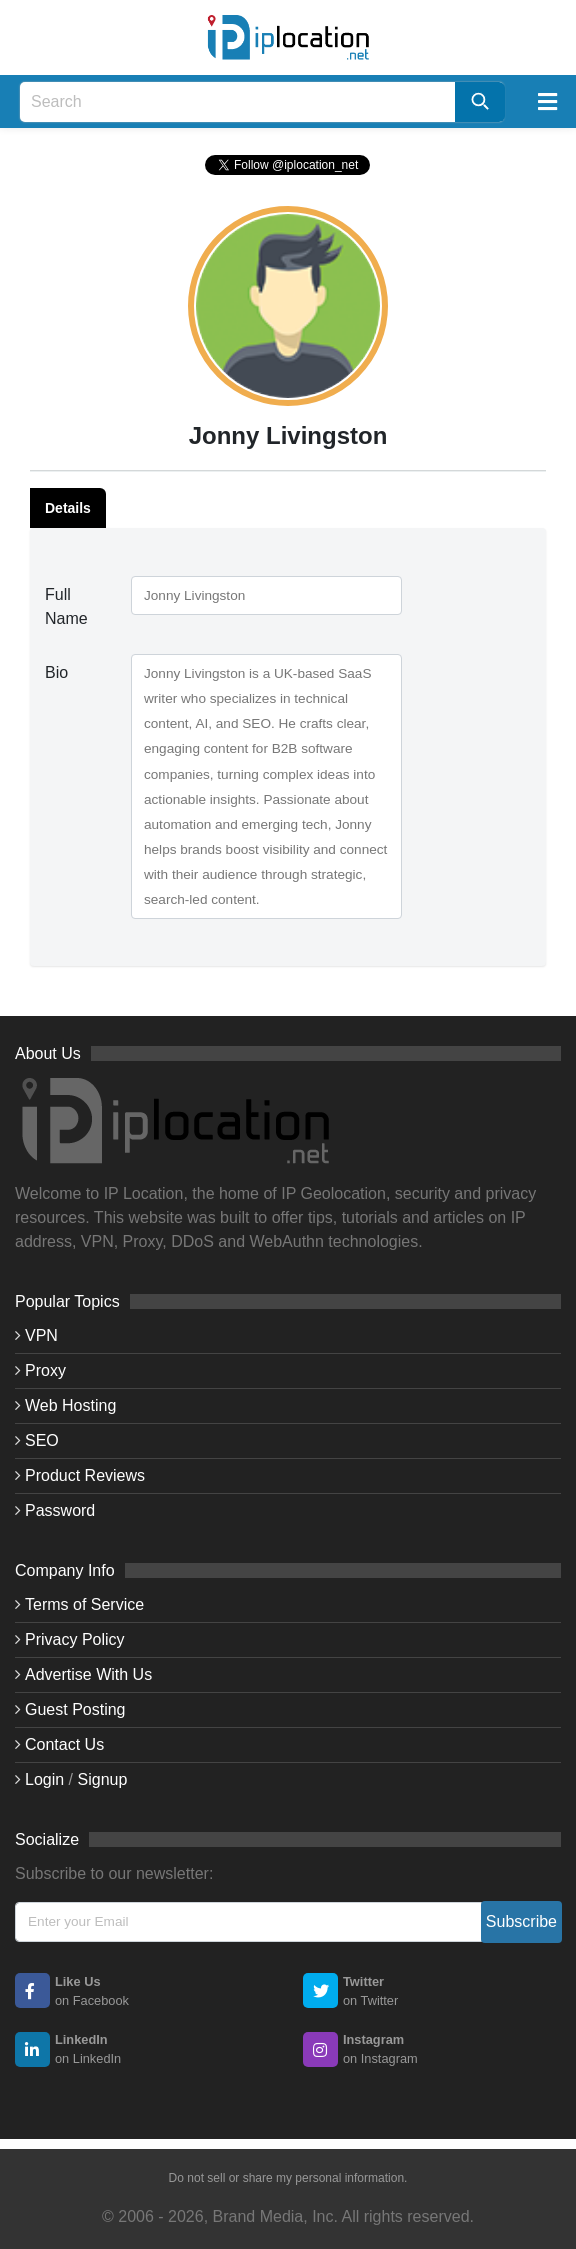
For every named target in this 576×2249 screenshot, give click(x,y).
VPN (41, 1335)
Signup (103, 1779)
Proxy (45, 1370)
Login (44, 1779)
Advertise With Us (88, 1674)
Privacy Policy (75, 1639)
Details (68, 508)
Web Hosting (70, 1405)
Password (60, 1510)
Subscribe (521, 1921)
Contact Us (64, 1744)
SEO (42, 1440)
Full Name (66, 606)
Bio (56, 672)
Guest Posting (75, 1709)
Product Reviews (85, 1475)
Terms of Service (84, 1604)
